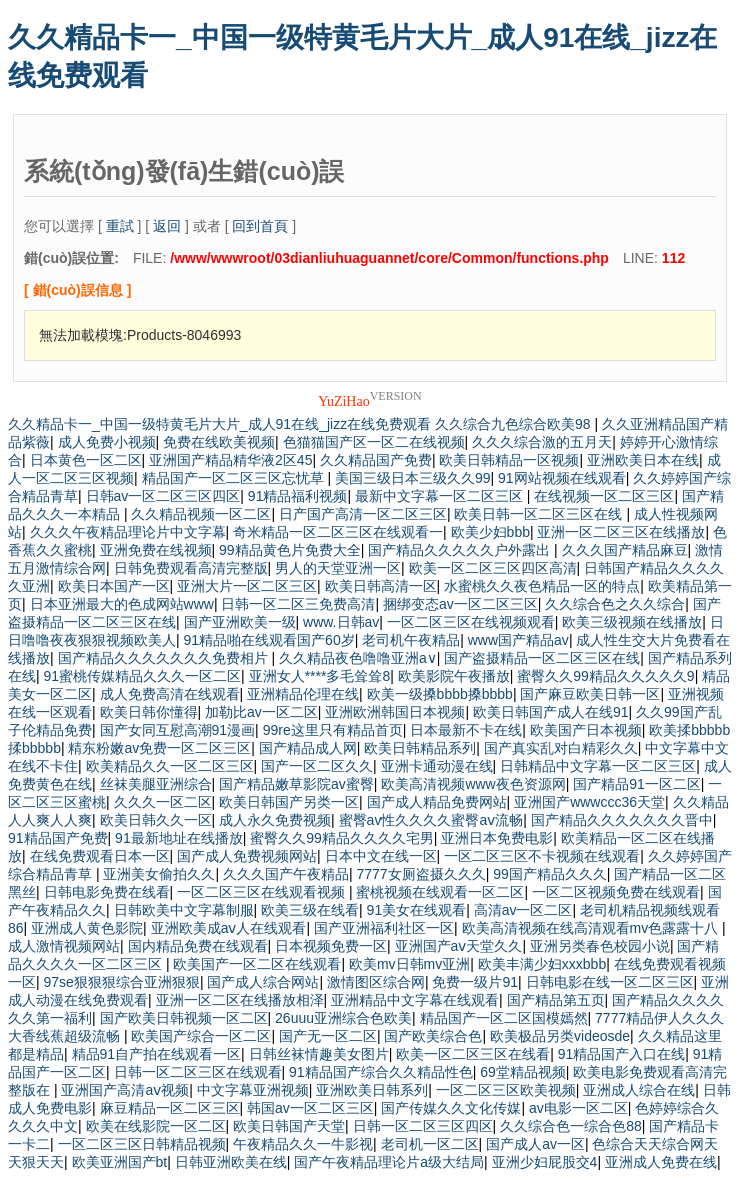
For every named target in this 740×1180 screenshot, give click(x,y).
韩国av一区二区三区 (310, 1108)
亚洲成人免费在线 (661, 1162)
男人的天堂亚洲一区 (338, 568)
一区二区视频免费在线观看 (616, 892)
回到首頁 (260, 226)
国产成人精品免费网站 (437, 802)
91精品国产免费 (58, 838)
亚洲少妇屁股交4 (545, 1162)
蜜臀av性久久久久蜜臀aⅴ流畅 (431, 820)
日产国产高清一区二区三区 (363, 514)
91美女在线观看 (417, 910)
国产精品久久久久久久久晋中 (622, 820)
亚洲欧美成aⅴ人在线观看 (229, 928)
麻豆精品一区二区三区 (170, 1108)
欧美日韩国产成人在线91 (551, 712)
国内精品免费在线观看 (198, 946)
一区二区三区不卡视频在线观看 (542, 856)
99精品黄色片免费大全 (290, 550)
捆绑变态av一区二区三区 (460, 604)
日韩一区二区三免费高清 (298, 604)
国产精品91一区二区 (637, 784)
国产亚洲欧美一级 (240, 622)
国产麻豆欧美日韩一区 (590, 694)
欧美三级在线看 (310, 910)
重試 (120, 226)
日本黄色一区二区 (86, 460)
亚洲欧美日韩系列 (372, 1090)
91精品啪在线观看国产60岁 (269, 640)
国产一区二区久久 (317, 766)
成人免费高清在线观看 (170, 694)
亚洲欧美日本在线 (643, 460)
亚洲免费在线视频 (156, 550)
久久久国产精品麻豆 (625, 550)
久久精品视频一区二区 (201, 514)
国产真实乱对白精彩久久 (561, 748)
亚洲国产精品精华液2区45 (230, 460)
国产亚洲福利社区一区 (384, 928)
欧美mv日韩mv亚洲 (409, 964)
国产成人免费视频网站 (247, 856)
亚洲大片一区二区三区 (247, 586)
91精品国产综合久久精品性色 (381, 1072)
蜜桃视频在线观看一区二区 (440, 892)
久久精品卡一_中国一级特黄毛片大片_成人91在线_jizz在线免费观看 (219, 424)
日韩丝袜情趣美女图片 (319, 1054)
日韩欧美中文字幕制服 (184, 910)
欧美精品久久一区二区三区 (170, 766)
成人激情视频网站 (64, 946)
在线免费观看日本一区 (100, 856)
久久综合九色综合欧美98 (514, 424)
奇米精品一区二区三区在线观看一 (338, 532)
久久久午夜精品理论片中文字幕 (128, 532)
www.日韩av (341, 622)
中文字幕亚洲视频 (253, 1090)
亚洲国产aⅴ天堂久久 (459, 946)
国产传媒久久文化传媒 (451, 1108)
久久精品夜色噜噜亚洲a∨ (358, 658)
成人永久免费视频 (275, 820)
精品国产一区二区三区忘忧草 (235, 478)
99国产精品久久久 (550, 874)
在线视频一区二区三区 (604, 496)
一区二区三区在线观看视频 (263, 892)
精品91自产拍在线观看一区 (157, 1054)
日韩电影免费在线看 (107, 892)
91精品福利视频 (298, 496)
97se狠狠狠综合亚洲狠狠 (122, 982)
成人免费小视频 (107, 442)
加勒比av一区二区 (261, 712)
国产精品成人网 (308, 748)
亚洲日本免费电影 (497, 838)
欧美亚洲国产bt (120, 1162)
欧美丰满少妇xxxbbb (542, 964)
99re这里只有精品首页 (333, 730)
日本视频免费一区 (331, 946)
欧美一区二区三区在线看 (473, 1054)
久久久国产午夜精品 (286, 874)
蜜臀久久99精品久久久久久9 (605, 676)
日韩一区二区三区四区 (423, 1126)
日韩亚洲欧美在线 (231, 1162)
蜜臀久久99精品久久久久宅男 (342, 838)
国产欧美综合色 (433, 1036)
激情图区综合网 (376, 982)
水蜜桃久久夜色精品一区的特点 (542, 586)
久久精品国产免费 (376, 460)
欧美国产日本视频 (586, 730)
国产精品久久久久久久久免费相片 (165, 658)
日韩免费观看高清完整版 (191, 568)
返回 (167, 226)
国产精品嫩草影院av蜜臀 (296, 784)
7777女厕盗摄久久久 (420, 874)
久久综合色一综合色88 (571, 1126)
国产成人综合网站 (263, 982)
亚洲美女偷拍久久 (159, 874)
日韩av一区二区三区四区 (163, 496)
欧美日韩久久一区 (156, 820)
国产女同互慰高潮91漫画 (178, 730)
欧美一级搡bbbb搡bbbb (440, 694)
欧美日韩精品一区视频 (509, 460)
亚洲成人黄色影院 (87, 928)
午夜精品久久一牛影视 (303, 1144)
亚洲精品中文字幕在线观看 (415, 1000)
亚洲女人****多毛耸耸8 (320, 676)
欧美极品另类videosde (560, 1036)
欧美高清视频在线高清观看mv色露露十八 (592, 928)
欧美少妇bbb (490, 532)
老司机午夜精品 (411, 640)
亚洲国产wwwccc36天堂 (589, 802)
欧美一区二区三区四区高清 (493, 568)
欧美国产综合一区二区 (201, 1036)
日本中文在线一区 (381, 856)
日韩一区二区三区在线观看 (198, 1072)
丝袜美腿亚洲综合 (156, 784)
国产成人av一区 (535, 1144)
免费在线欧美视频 (219, 442)
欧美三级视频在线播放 (632, 622)
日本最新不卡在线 (466, 730)
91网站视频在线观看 (562, 478)
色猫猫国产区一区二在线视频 (374, 442)
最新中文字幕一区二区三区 (441, 496)
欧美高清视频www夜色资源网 (473, 784)
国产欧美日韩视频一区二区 (184, 1018)
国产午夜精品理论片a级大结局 (389, 1162)
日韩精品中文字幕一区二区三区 (598, 766)
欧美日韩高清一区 (381, 586)
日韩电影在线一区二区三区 (610, 982)
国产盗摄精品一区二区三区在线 (542, 658)
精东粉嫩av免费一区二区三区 (159, 748)
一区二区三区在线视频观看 (471, 622)
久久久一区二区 (163, 802)
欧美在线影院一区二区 (156, 1126)
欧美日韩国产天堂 (289, 1126)
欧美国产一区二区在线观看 (257, 964)
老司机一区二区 (430, 1144)
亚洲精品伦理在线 (303, 694)
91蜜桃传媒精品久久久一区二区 (143, 676)
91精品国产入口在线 (622, 1054)
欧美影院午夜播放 (454, 676)
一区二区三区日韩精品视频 (142, 1144)
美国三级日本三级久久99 (413, 478)
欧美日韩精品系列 (420, 748)
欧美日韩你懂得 (149, 712)
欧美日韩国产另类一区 (289, 802)
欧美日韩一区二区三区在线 (540, 514)
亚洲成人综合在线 (639, 1090)
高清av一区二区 (523, 910)
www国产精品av (518, 640)
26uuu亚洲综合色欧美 (343, 1018)
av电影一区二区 (578, 1108)
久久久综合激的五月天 (542, 442)
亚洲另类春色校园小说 (600, 946)
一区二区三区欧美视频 (506, 1090)
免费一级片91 (475, 982)
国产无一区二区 (328, 1036)
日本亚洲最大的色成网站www (122, 604)
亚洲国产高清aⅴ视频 (125, 1090)
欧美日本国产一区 (114, 586)
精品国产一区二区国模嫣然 (504, 1018)
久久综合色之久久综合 (615, 604)
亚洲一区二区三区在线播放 (621, 532)
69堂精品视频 (523, 1072)
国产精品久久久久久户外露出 (461, 550)
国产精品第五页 (556, 1000)
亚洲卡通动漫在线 (437, 766)
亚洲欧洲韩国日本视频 (395, 712)
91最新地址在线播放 (179, 838)
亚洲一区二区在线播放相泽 (240, 1000)
